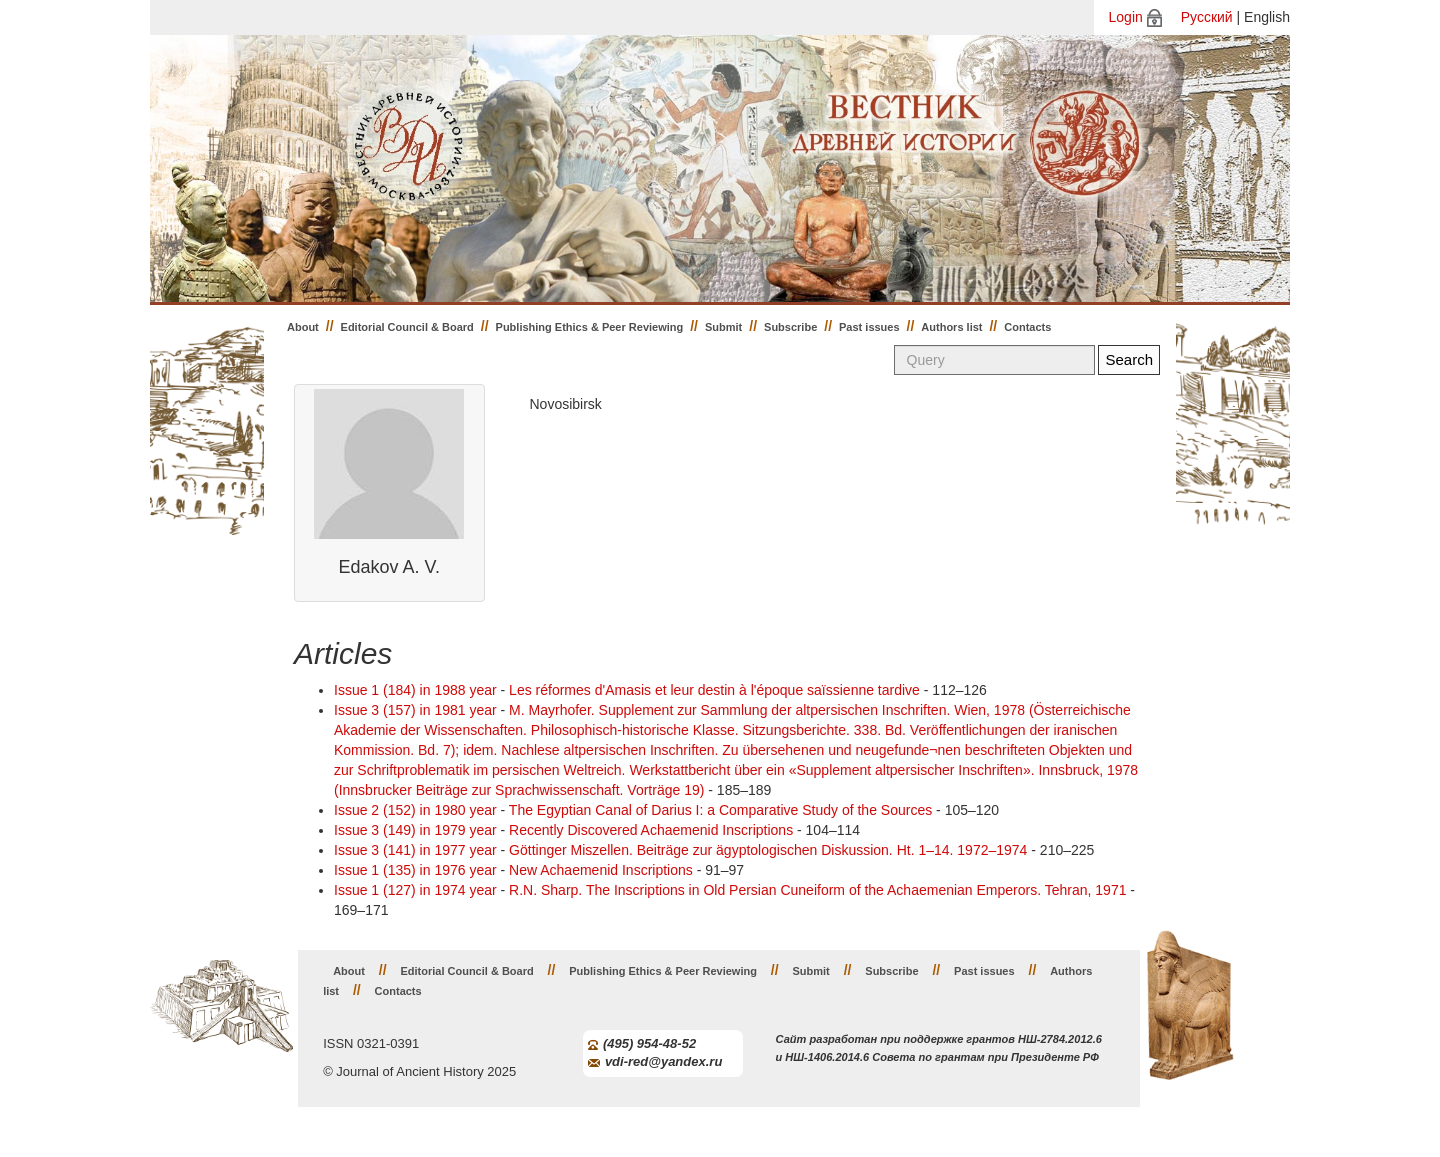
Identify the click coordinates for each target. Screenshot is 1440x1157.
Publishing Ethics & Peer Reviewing (590, 327)
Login (1126, 17)
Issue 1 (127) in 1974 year (415, 890)
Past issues (869, 327)
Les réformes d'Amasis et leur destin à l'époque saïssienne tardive (714, 690)
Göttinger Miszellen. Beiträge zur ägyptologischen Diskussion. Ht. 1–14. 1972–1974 (768, 850)
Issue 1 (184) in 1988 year (415, 690)
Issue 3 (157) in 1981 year (415, 710)
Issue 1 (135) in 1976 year (415, 870)
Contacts (1027, 327)
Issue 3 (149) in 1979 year (415, 830)
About (303, 327)
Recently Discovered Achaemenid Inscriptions (651, 830)
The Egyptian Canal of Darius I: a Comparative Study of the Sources (720, 810)
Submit (723, 327)
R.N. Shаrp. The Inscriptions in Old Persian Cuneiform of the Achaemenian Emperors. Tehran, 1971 (817, 890)
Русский (1207, 17)
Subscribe (790, 327)
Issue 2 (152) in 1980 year (415, 810)
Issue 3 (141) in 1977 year (415, 850)
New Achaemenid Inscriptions (601, 870)
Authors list (951, 327)
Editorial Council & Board (407, 327)
